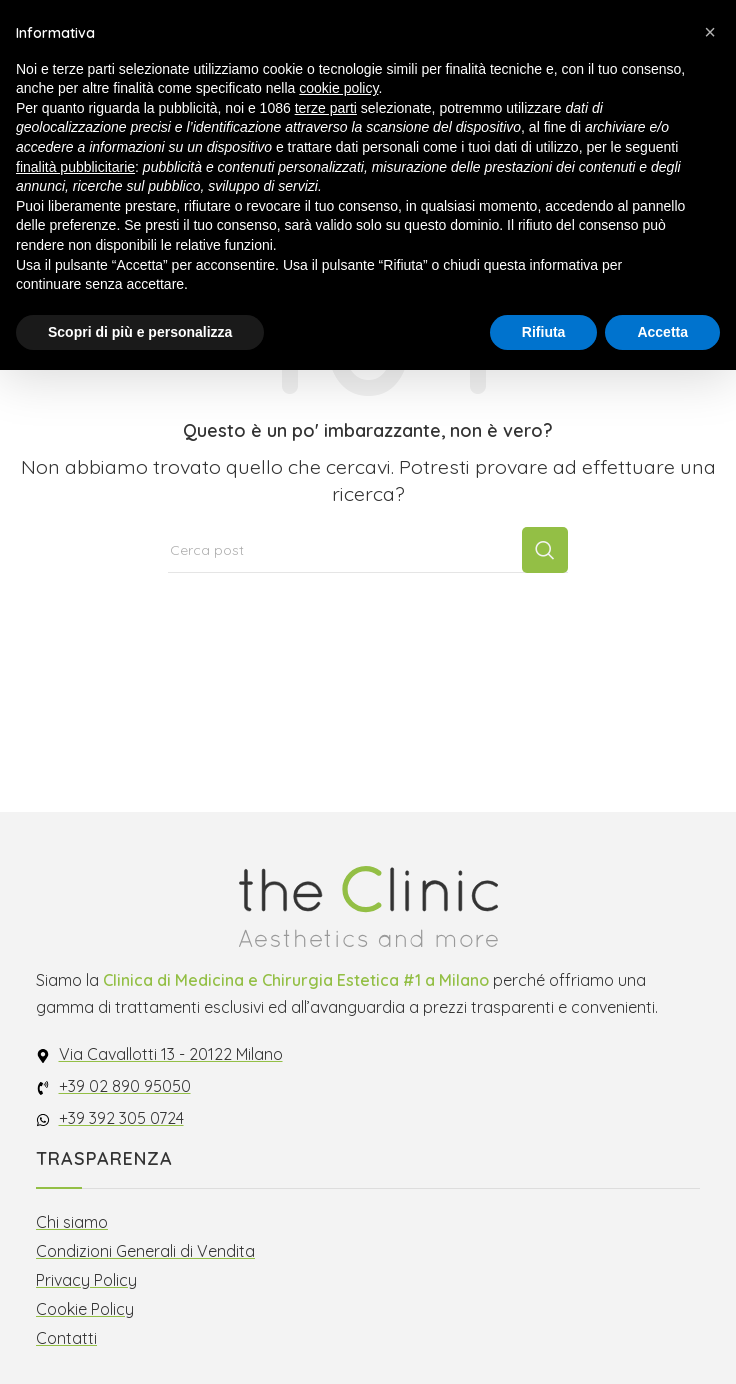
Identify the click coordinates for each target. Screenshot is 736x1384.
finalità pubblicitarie (75, 167)
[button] (710, 32)
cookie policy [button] (338, 88)
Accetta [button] (662, 332)
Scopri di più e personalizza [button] (140, 332)
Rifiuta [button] (544, 332)
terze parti (326, 108)
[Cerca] (368, 550)
